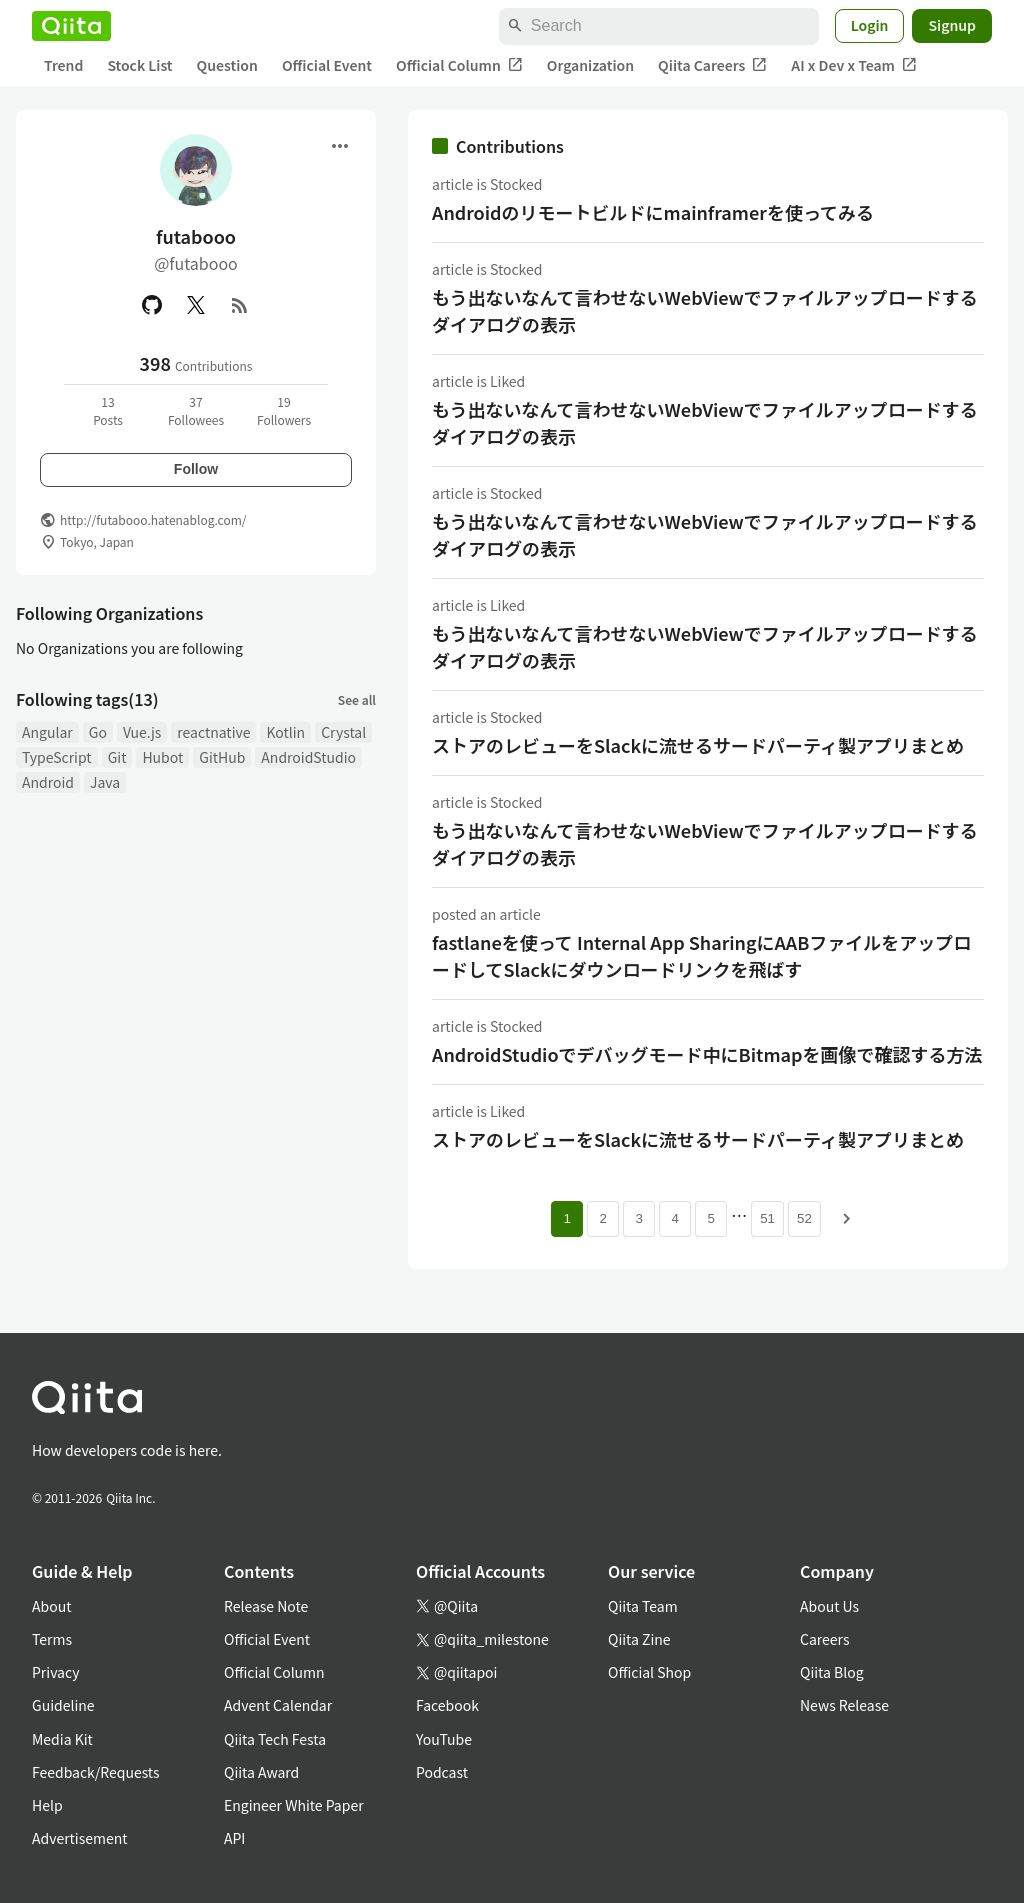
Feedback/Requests (96, 1772)
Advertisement (80, 1838)
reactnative (213, 732)
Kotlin (285, 732)
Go (98, 732)
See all (357, 699)
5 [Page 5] (710, 1218)
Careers (824, 1639)
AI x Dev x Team (854, 65)
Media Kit (62, 1739)
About (51, 1606)
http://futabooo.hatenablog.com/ (153, 519)
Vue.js (142, 732)
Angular (47, 732)
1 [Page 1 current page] (566, 1218)
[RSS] (240, 305)
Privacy (55, 1672)
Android (48, 782)
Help (47, 1805)
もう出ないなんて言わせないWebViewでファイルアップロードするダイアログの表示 (705, 310)
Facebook (447, 1705)
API (234, 1838)
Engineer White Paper (294, 1805)
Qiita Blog (832, 1672)
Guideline (63, 1705)
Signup (952, 25)
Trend (63, 65)
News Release (844, 1705)
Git (117, 757)
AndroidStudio (308, 757)
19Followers (284, 410)
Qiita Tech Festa (275, 1739)
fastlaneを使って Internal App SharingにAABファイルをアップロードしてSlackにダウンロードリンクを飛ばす (701, 955)
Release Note (266, 1606)
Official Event (327, 65)
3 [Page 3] (638, 1218)
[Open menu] (340, 146)
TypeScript (57, 757)
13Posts (108, 410)
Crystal (343, 732)
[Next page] (847, 1219)
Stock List (139, 65)
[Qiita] (71, 26)
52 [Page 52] (804, 1218)
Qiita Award (261, 1772)
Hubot (162, 757)
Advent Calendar (278, 1705)
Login (870, 25)
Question (227, 65)
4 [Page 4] (674, 1218)
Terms (52, 1639)
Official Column (459, 65)
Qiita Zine (639, 1639)
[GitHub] (152, 305)
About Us (829, 1606)
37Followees (196, 410)
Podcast (442, 1772)
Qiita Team (643, 1606)
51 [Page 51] (767, 1218)
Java (105, 782)
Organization (590, 65)
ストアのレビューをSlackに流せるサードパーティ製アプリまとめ (698, 745)
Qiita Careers (712, 65)
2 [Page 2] (602, 1218)
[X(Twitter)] (196, 305)
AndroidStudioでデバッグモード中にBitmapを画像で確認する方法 (707, 1054)
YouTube (444, 1739)
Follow (196, 469)
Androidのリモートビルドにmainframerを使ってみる (653, 212)
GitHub (222, 757)
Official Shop (649, 1672)
